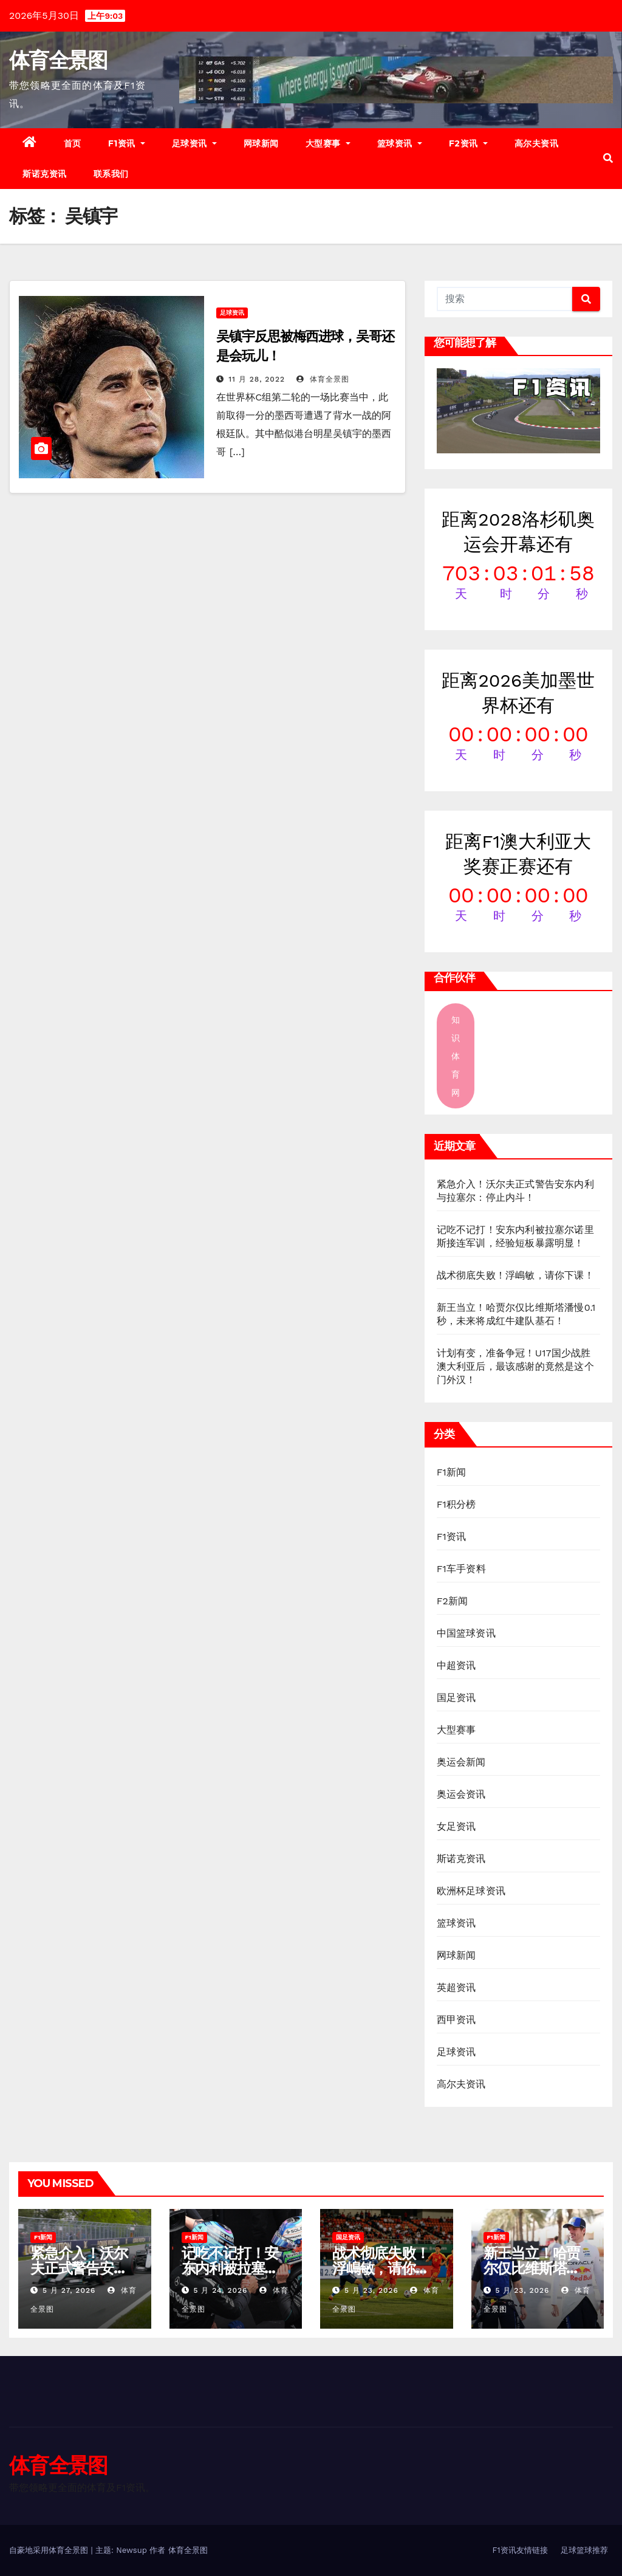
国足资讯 (456, 1697)
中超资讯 (456, 1665)
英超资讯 (456, 1987)
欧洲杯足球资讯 (471, 1891)
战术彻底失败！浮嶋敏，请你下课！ (515, 1275)
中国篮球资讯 (466, 1633)
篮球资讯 (399, 143)
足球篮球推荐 (584, 2550)
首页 (72, 143)
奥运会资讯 (461, 1794)
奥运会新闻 (461, 1762)
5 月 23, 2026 (371, 2290)
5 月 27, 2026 (69, 2290)
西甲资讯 (456, 2019)
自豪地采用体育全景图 (50, 2550)
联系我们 (111, 173)
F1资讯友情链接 (520, 2550)
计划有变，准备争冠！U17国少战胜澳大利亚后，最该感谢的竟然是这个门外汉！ (515, 1366)
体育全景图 (58, 60)
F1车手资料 (461, 1569)
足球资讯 (194, 143)
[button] (608, 158)
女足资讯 (456, 1826)
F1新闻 (451, 1472)
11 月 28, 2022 (256, 379)
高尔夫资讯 (536, 143)
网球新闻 (261, 143)
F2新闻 (452, 1601)
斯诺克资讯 (44, 173)
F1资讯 (126, 143)
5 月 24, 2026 (220, 2290)
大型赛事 (328, 143)
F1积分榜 (456, 1504)
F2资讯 (468, 143)
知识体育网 (455, 1056)
